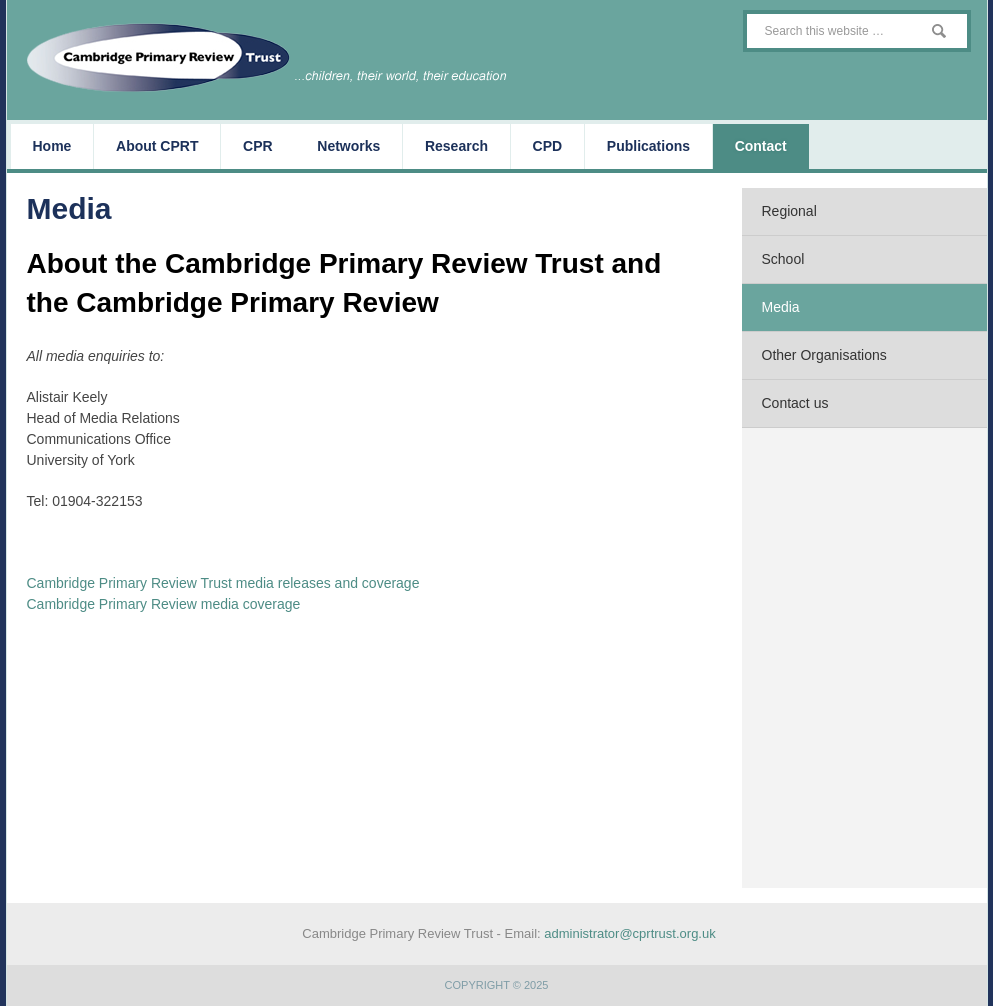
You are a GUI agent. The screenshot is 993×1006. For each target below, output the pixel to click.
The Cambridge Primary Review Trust (277, 57)
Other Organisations (824, 355)
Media (781, 307)
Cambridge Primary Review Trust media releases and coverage (223, 583)
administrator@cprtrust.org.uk (629, 933)
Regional (789, 211)
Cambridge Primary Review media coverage (164, 604)
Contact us (795, 403)
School (783, 259)
